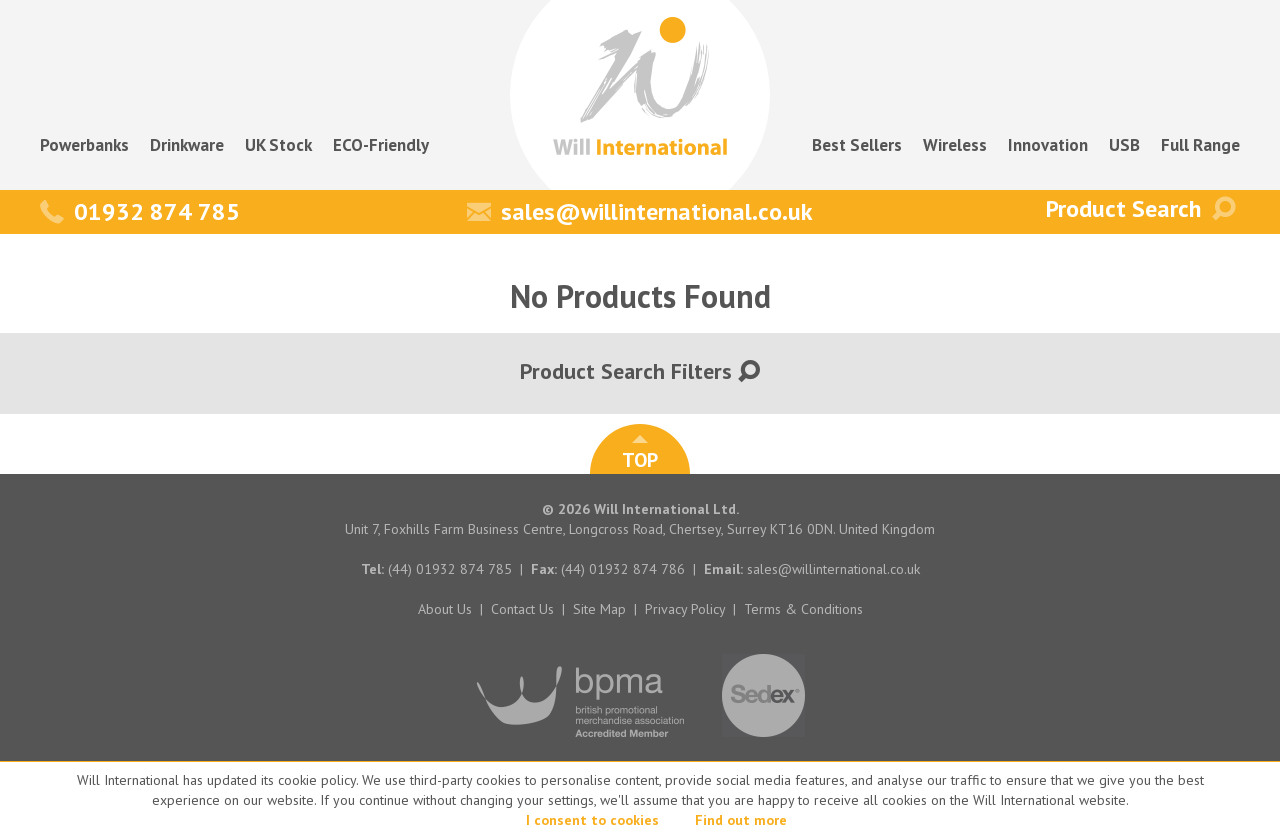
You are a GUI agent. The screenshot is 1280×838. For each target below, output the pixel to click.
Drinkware (187, 145)
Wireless (955, 145)
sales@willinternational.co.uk (640, 211)
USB (1124, 145)
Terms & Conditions (803, 609)
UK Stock (278, 145)
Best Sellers (857, 145)
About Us (445, 609)
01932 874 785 (140, 211)
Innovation (1048, 145)
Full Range (1200, 145)
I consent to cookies (592, 820)
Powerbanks (84, 145)
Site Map (599, 609)
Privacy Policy (685, 609)
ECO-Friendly (381, 145)
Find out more (741, 820)
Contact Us (522, 609)
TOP (640, 454)
